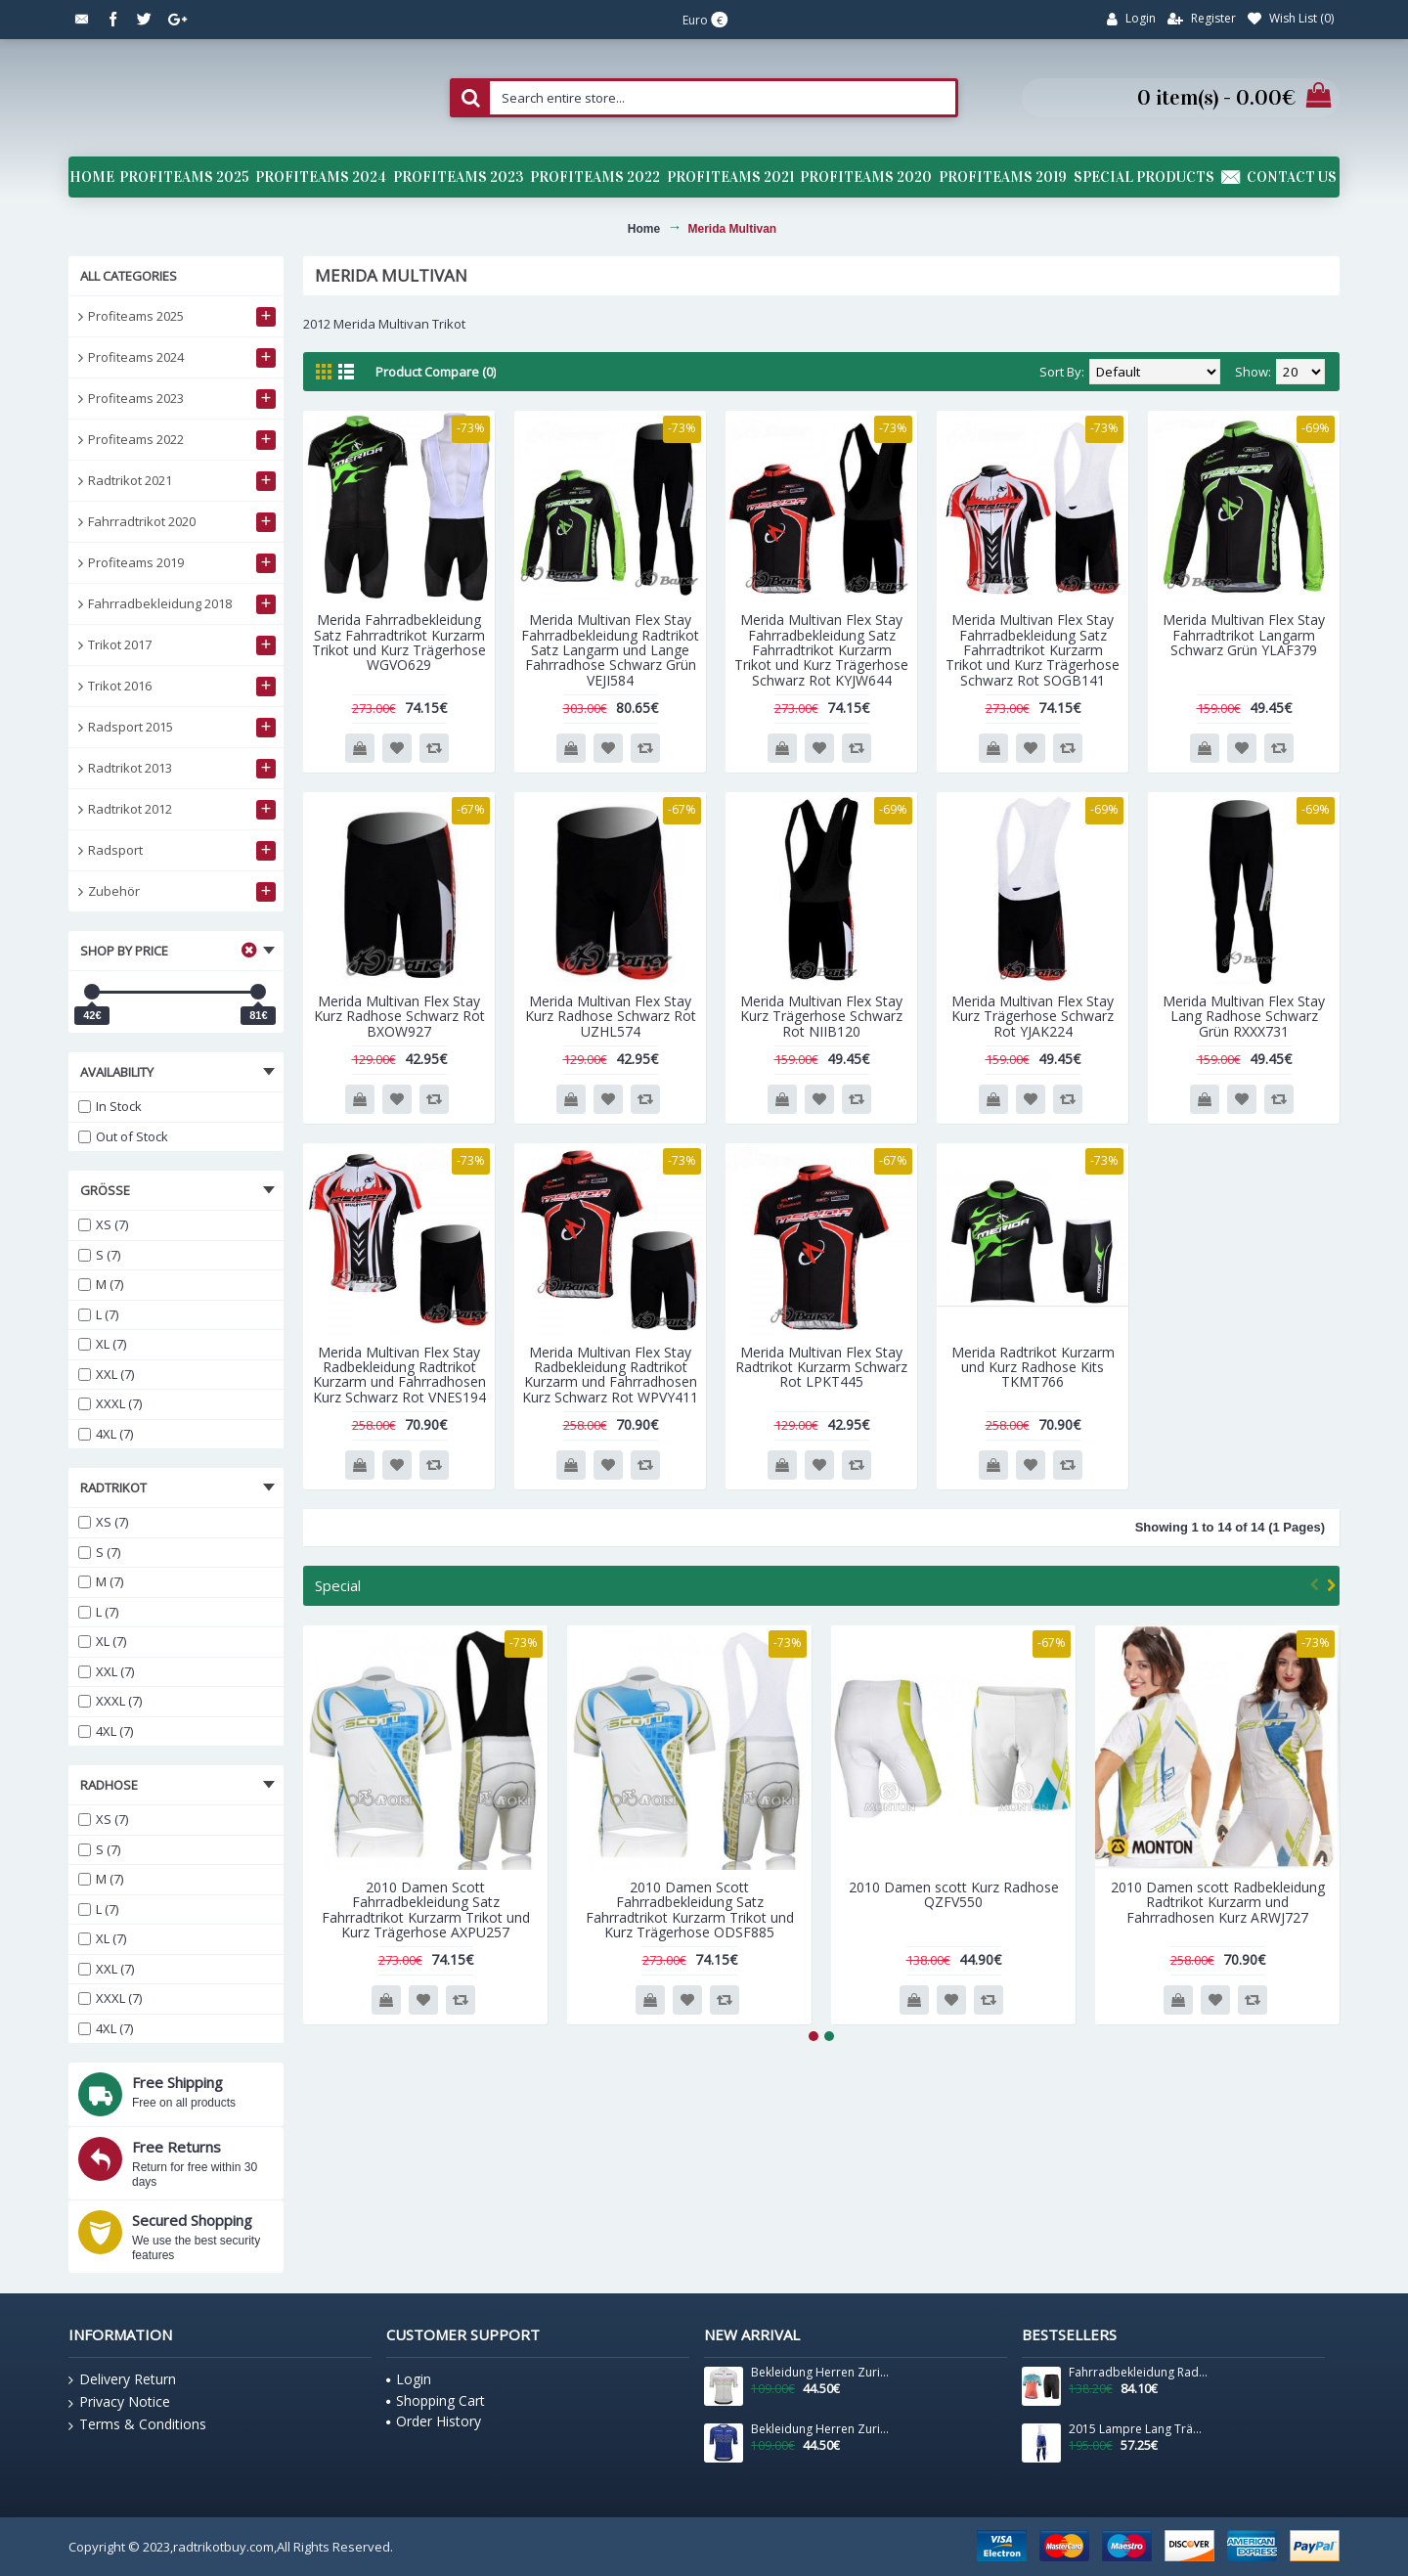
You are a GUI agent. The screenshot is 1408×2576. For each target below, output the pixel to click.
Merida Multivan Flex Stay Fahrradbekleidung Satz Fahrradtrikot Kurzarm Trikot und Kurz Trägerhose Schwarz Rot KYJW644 (821, 649)
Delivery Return (122, 2379)
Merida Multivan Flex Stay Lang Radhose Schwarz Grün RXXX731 (1244, 1016)
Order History (433, 2421)
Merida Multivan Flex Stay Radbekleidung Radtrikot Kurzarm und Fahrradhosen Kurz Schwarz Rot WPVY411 (610, 1374)
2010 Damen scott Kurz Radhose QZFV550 (954, 1894)
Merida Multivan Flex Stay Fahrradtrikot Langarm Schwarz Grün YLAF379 (1244, 634)
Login (408, 2379)
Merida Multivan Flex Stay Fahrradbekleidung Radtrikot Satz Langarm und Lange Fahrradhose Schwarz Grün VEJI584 (610, 649)
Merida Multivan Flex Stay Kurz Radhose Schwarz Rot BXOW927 (399, 1016)
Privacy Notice (119, 2402)
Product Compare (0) (435, 371)
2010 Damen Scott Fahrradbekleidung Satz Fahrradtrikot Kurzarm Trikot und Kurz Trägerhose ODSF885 (690, 1909)
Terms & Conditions (137, 2424)
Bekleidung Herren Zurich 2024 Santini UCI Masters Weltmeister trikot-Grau (820, 2372)
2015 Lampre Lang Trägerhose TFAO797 (1138, 2429)
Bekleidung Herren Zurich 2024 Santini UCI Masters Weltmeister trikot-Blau (820, 2429)
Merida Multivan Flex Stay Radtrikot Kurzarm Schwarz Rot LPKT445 (821, 1367)
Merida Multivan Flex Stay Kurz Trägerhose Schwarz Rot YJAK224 (1032, 1016)
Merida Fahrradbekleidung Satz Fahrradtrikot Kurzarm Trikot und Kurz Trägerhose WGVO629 (399, 642)
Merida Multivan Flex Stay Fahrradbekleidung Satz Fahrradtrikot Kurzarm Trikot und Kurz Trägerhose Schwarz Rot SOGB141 (1033, 649)
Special (338, 1585)
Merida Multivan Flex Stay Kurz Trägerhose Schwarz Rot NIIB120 (821, 1016)
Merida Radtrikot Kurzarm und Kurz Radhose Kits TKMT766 (1033, 1367)
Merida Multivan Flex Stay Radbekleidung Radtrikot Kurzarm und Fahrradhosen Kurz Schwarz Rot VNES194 (399, 1374)
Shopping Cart (435, 2400)
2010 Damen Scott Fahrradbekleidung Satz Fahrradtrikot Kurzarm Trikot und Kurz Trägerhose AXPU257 (426, 1909)
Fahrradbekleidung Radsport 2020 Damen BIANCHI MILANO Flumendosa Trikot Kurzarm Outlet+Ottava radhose (1138, 2372)
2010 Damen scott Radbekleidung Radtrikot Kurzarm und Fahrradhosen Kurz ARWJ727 (1218, 1902)
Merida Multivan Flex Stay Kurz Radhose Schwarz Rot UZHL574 (610, 1016)
